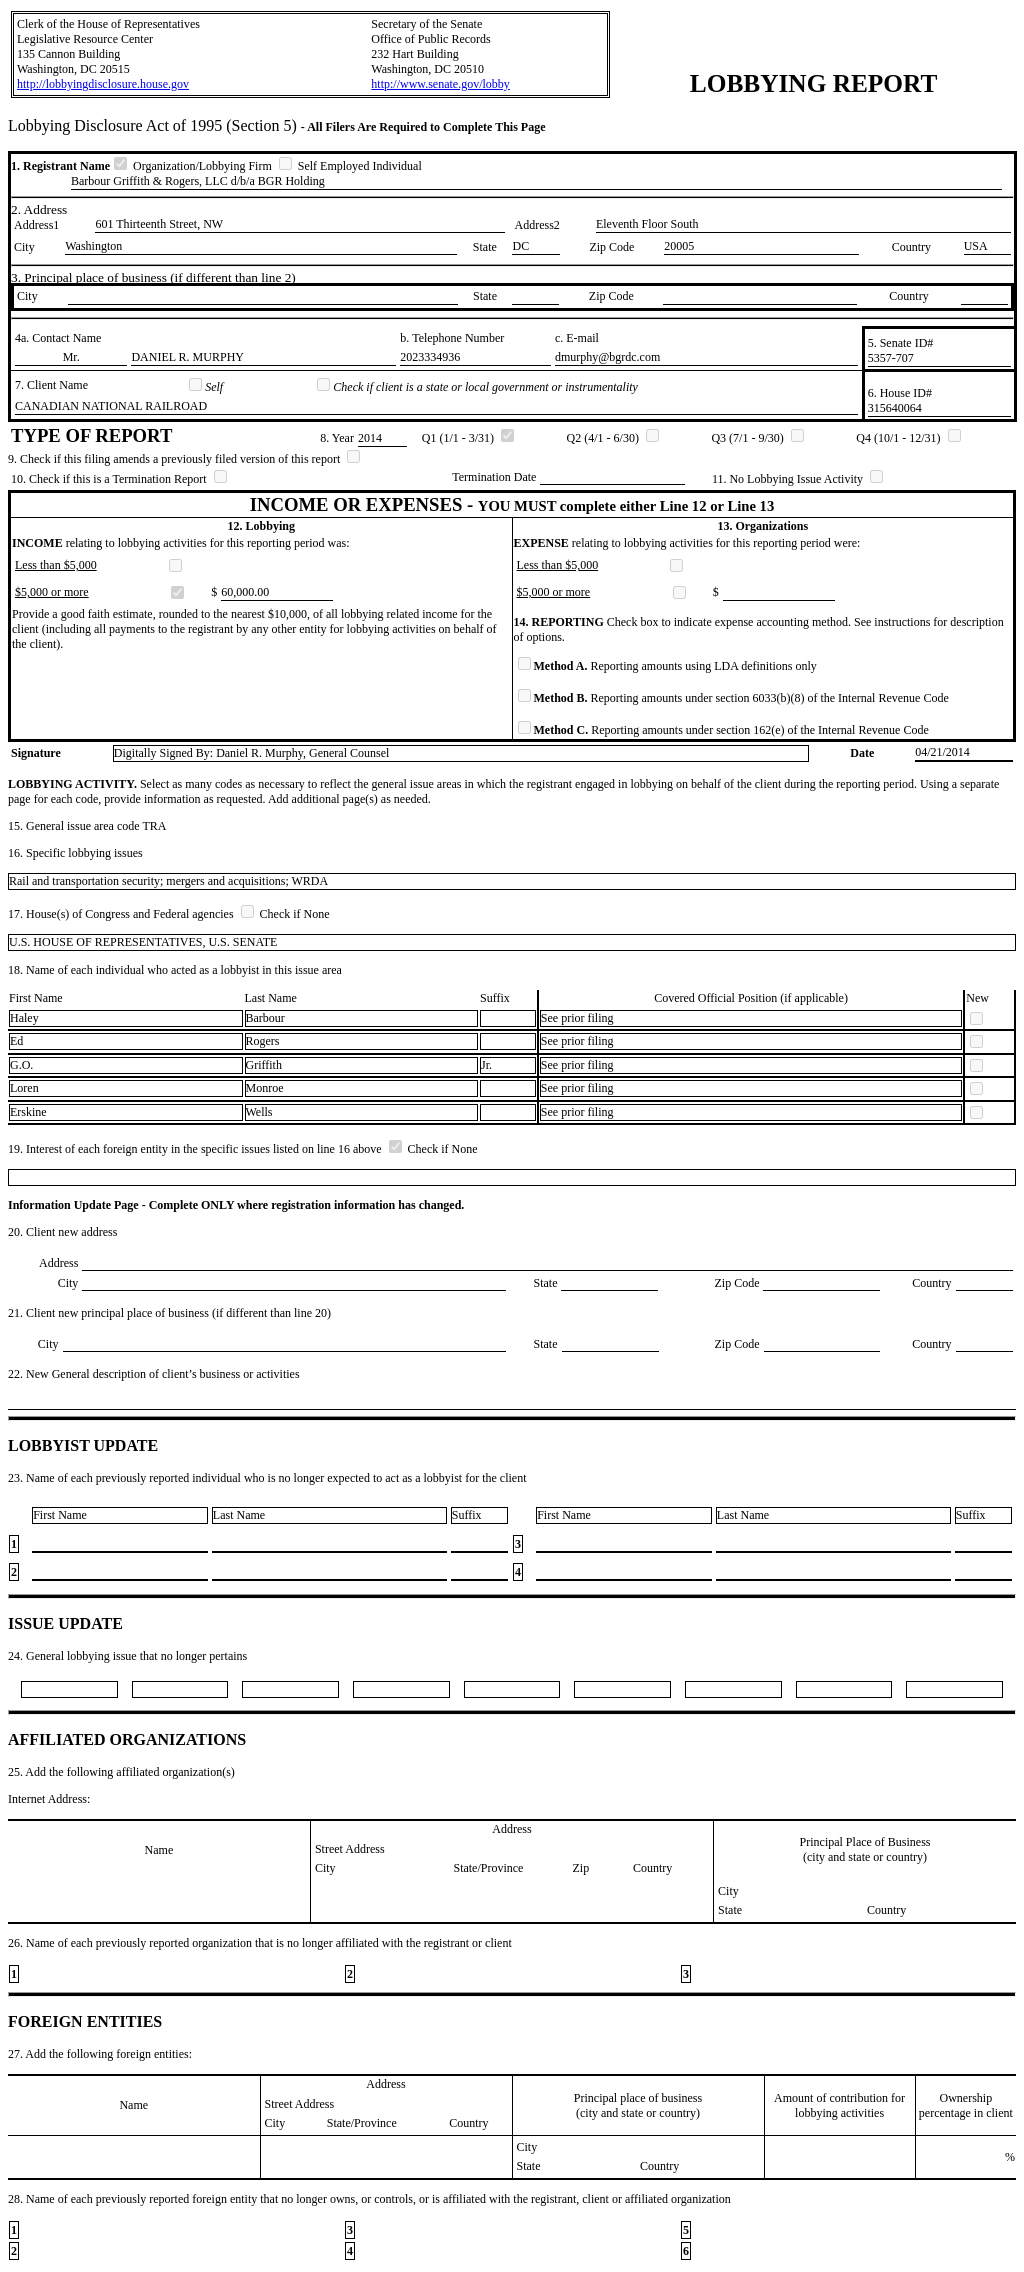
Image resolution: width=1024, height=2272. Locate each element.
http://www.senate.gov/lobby (440, 84)
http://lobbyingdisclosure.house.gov (103, 84)
